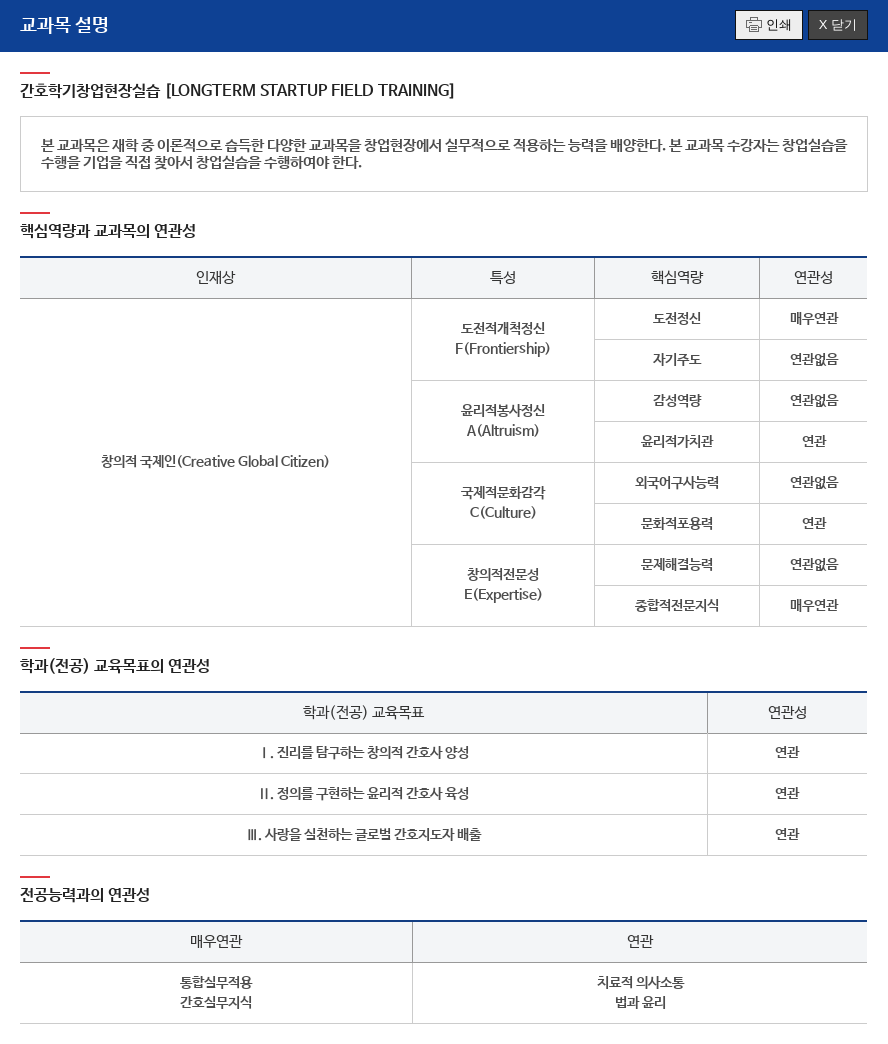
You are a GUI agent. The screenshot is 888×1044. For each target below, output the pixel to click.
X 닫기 (838, 24)
